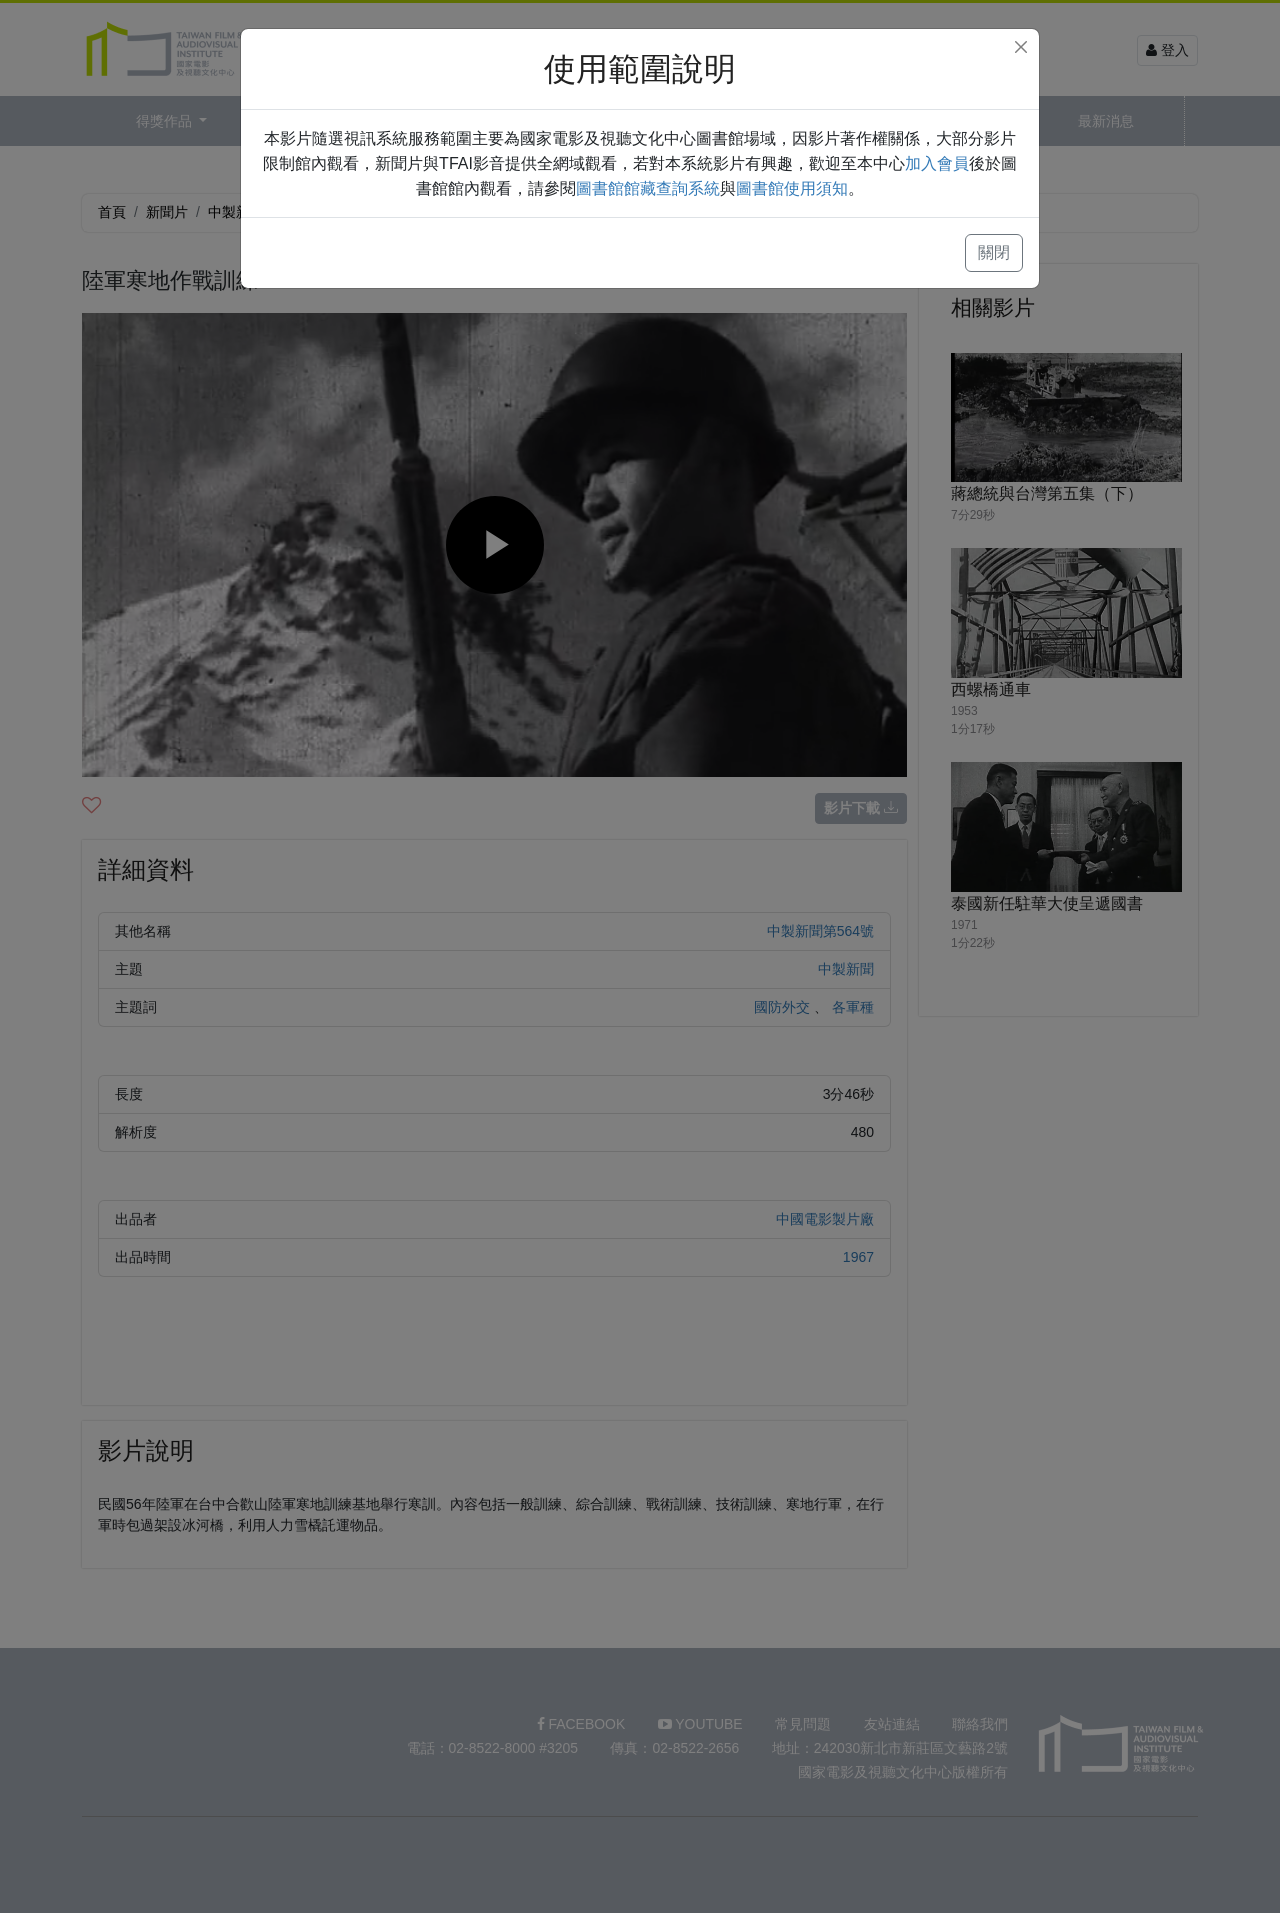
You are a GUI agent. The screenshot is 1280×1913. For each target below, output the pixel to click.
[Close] (1021, 47)
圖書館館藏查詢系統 (648, 188)
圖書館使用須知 (792, 188)
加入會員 (937, 163)
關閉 (994, 252)
